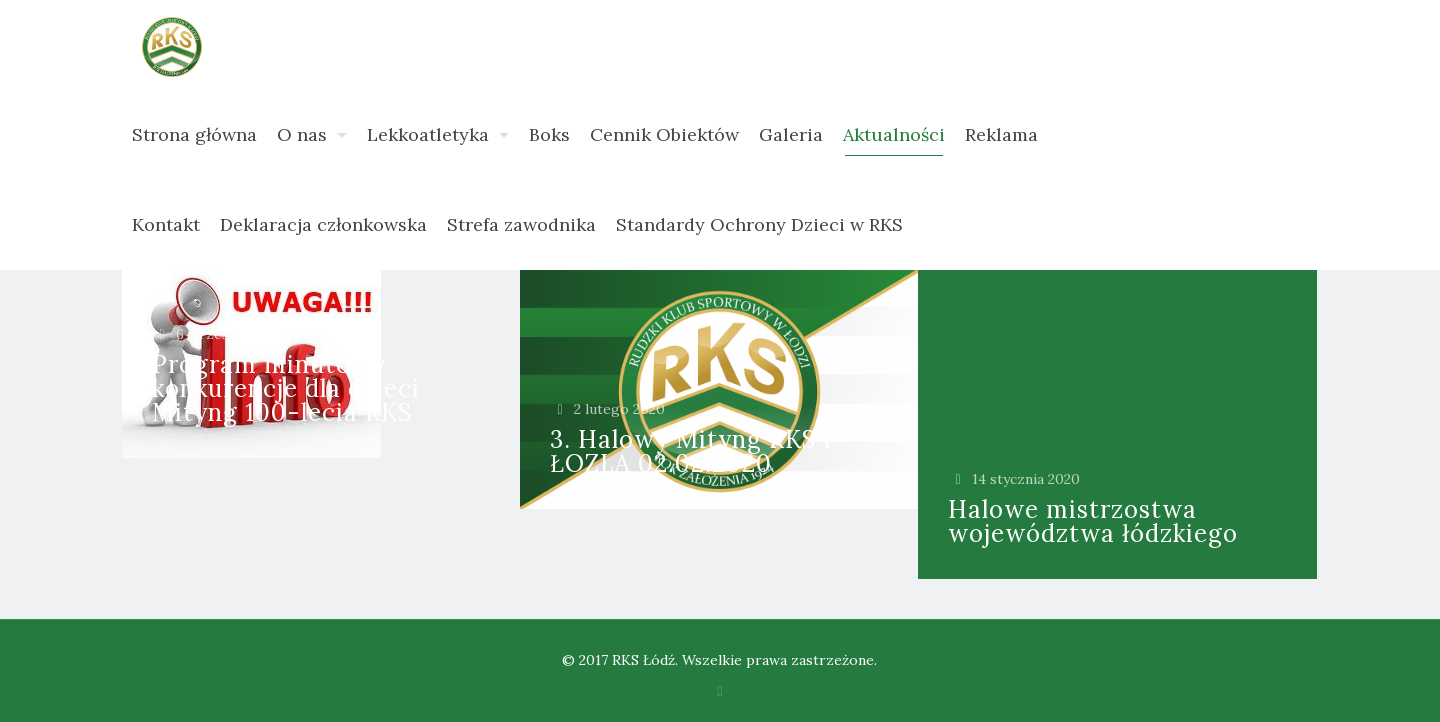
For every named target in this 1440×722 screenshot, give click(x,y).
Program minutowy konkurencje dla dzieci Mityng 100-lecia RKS (286, 388)
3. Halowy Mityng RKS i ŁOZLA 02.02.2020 (691, 451)
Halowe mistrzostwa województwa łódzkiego (1093, 521)
